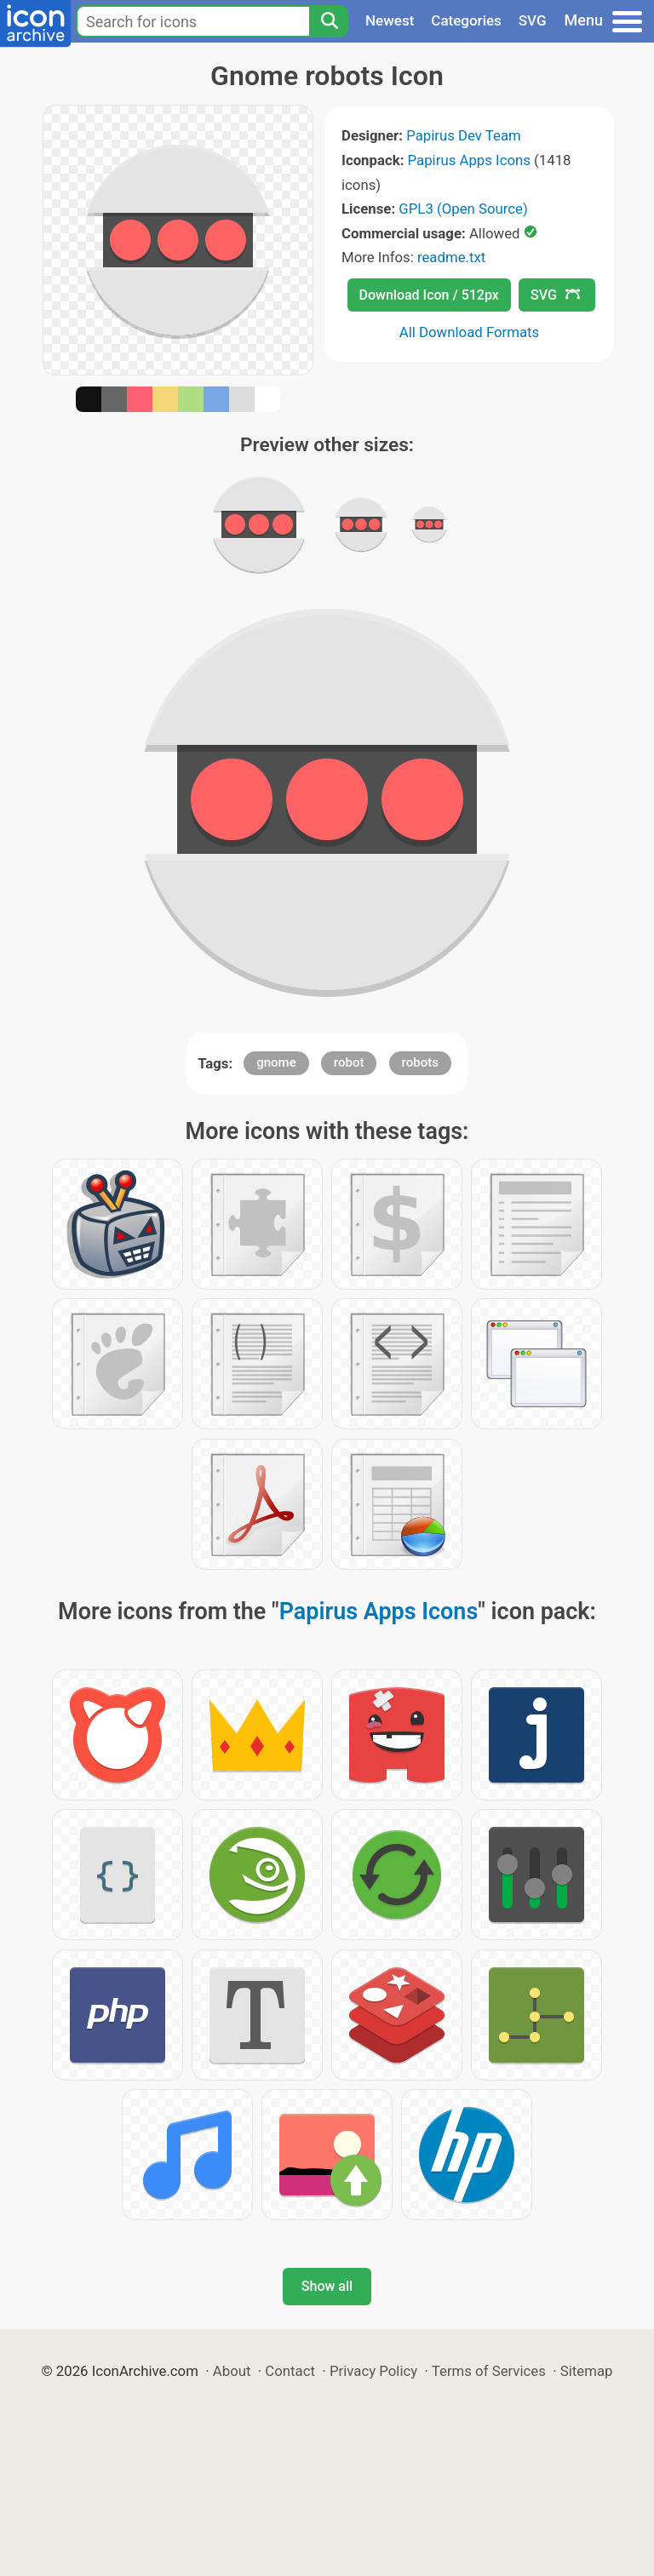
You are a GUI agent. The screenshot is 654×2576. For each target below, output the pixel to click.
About (232, 2370)
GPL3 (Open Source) (463, 208)
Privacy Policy (373, 2370)
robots (420, 1062)
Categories (466, 20)
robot (349, 1062)
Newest (389, 20)
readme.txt (451, 257)
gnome (275, 1062)
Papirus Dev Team (463, 135)
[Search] (328, 21)
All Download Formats (469, 332)
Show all (327, 2286)
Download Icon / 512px (429, 295)
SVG (533, 20)
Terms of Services (489, 2370)
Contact (290, 2370)
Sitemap (586, 2370)
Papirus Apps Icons (469, 160)
